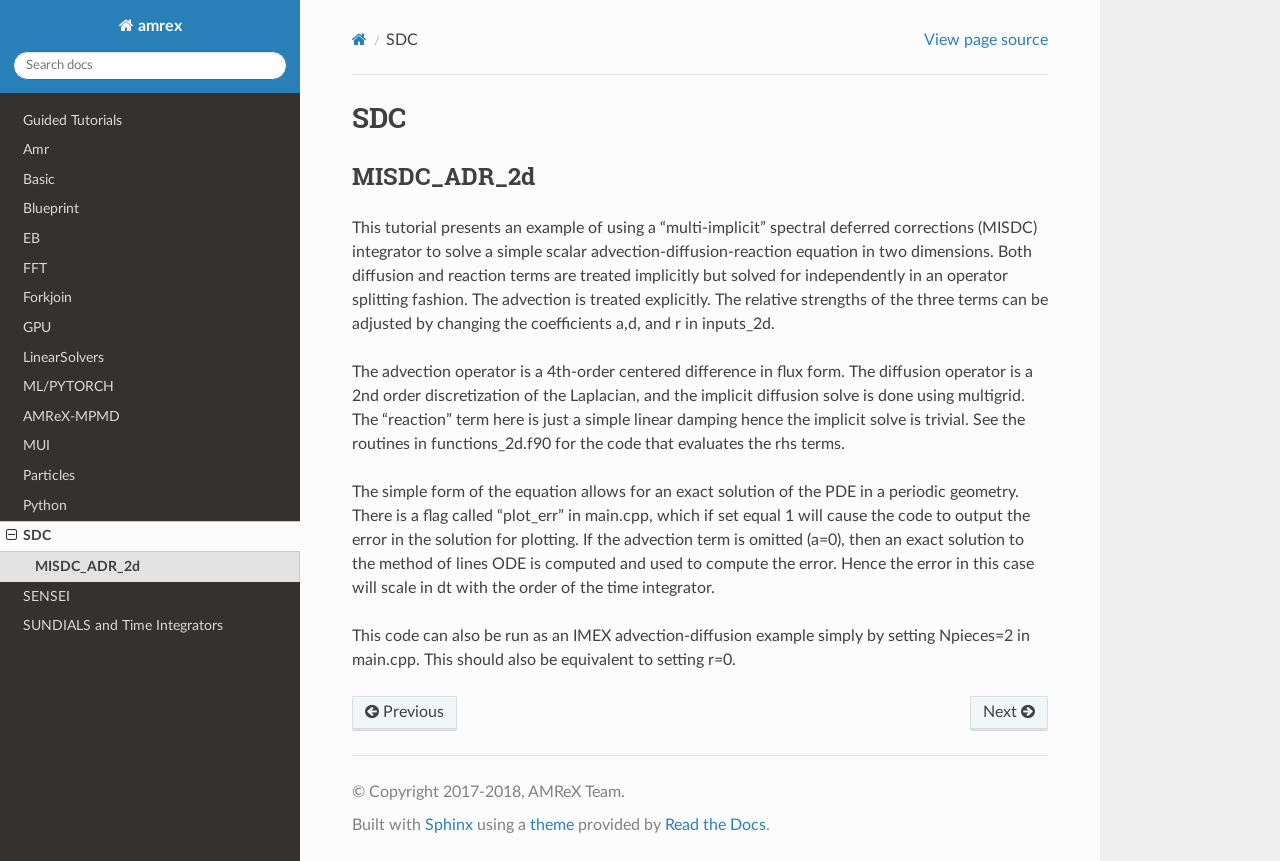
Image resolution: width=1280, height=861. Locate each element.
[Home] (359, 39)
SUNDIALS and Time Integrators (123, 625)
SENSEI (46, 596)
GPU (37, 327)
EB (31, 238)
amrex (158, 26)
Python (45, 505)
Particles (49, 475)
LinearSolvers (63, 357)
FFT (35, 268)
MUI (36, 445)
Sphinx (449, 825)
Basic (39, 179)
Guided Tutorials (72, 120)
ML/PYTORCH (68, 386)
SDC (28, 536)
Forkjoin (47, 297)
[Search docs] (150, 65)
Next (1009, 712)
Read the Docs (715, 825)
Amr (36, 149)
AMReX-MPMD (71, 416)
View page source (986, 40)
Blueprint (51, 208)
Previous (404, 712)
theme (552, 825)
